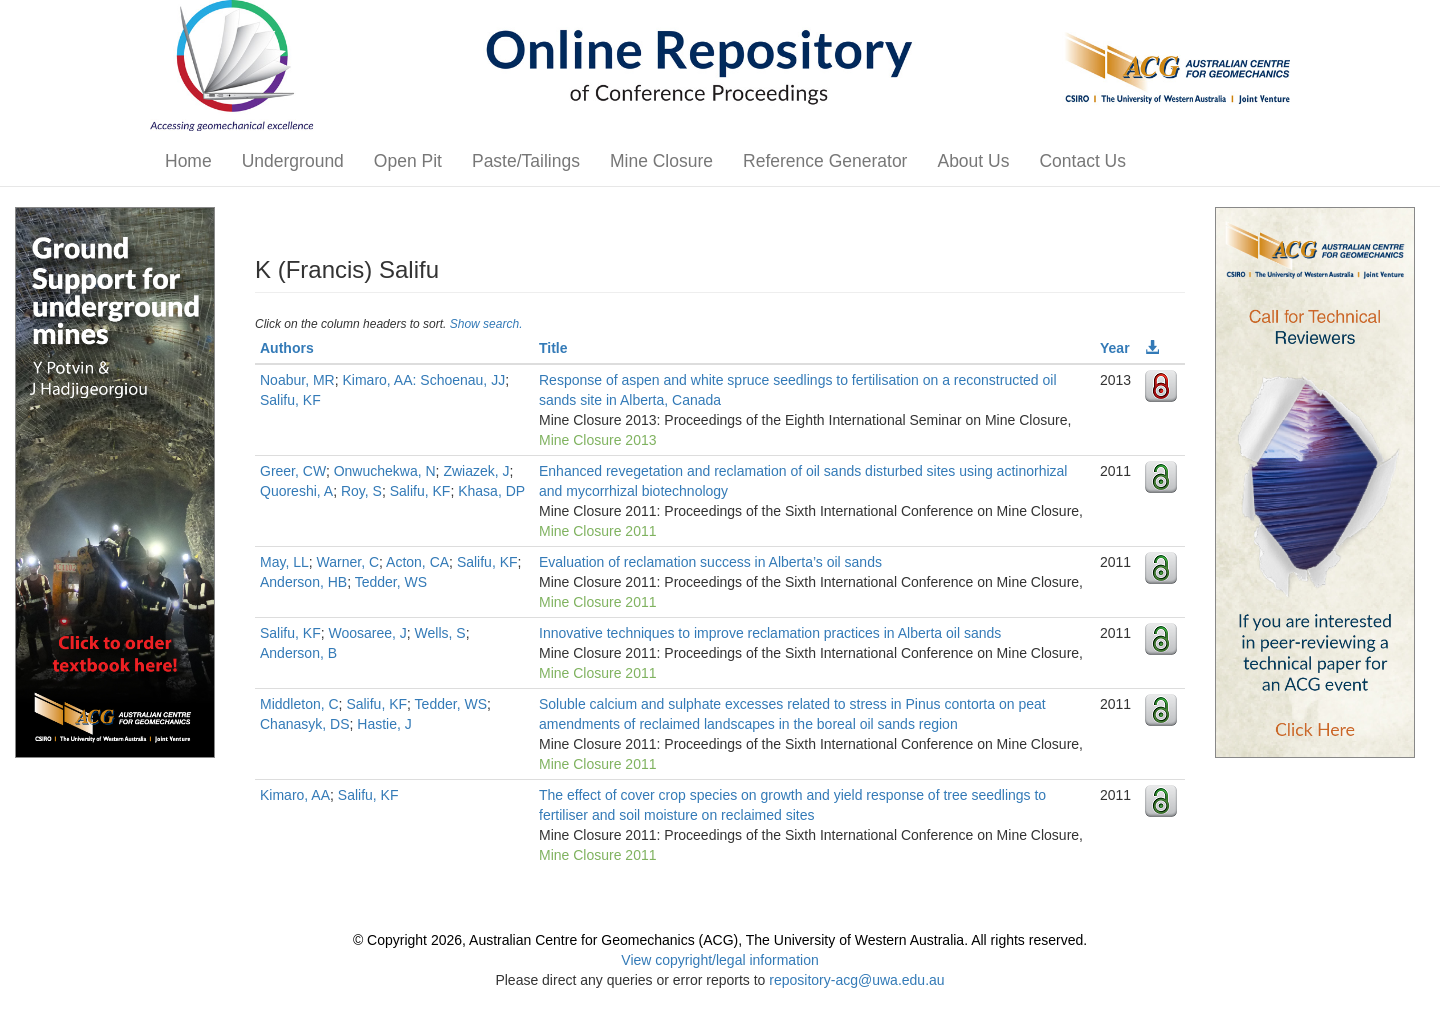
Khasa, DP (491, 491)
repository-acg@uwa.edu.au (856, 980)
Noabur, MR (297, 380)
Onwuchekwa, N (385, 471)
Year (1115, 348)
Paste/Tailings (526, 161)
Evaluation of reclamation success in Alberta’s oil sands (710, 562)
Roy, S (361, 491)
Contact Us (1082, 161)
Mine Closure (661, 161)
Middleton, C (299, 704)
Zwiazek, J (476, 471)
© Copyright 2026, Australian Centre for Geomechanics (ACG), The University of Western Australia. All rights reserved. (720, 940)
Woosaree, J (367, 633)
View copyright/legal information (719, 960)
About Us (973, 161)
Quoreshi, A (296, 491)
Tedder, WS (391, 582)
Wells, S (440, 633)
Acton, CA (417, 562)
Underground (293, 161)
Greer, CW (293, 471)
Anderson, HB (303, 582)
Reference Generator (825, 161)
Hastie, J (384, 724)
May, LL (284, 562)
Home (188, 161)
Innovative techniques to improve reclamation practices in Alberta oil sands (770, 633)
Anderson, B (298, 653)
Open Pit (408, 161)
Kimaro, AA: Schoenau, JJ (423, 380)
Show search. (486, 324)
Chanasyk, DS (304, 724)
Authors (287, 348)
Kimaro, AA (295, 795)
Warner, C (348, 562)
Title (553, 348)
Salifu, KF (290, 400)
